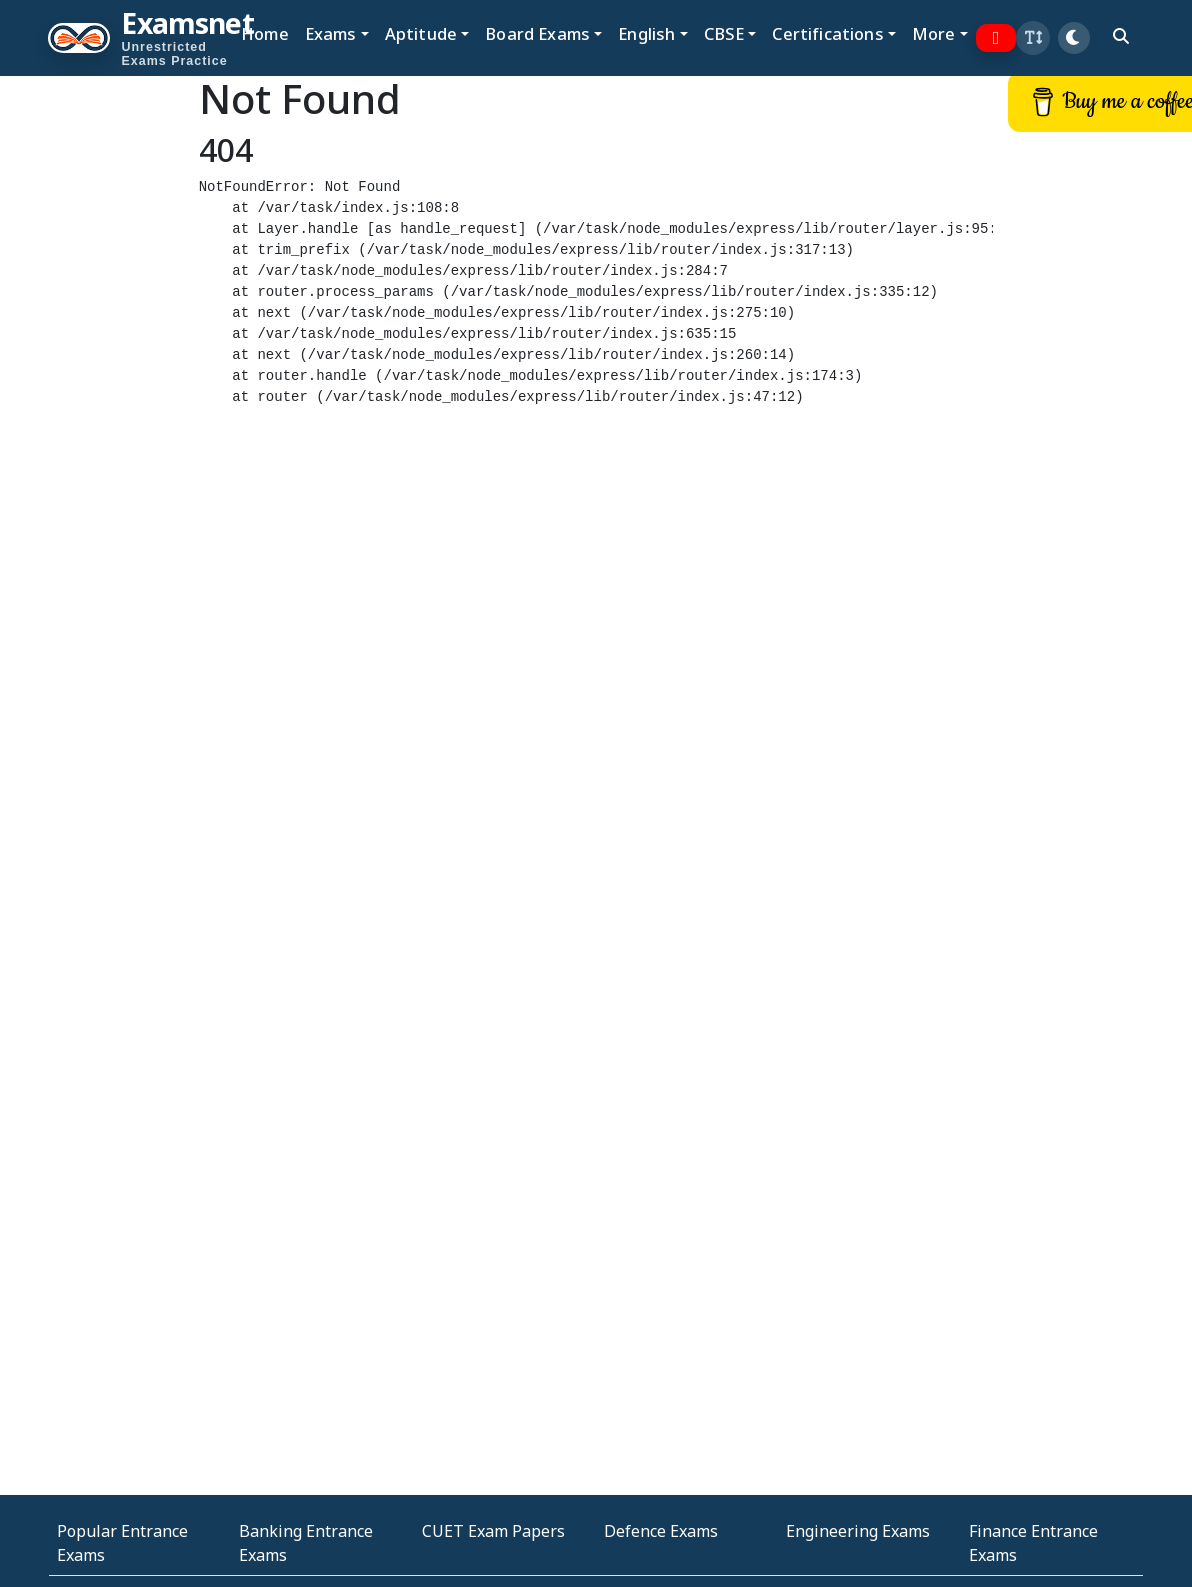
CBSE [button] (724, 33)
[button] (1033, 38)
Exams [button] (331, 33)
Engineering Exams (858, 1531)
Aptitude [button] (421, 33)
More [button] (934, 33)
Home (265, 33)
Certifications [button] (827, 33)
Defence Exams (661, 1531)
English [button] (646, 33)
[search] (1121, 36)
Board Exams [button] (537, 33)
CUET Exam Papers (493, 1531)
